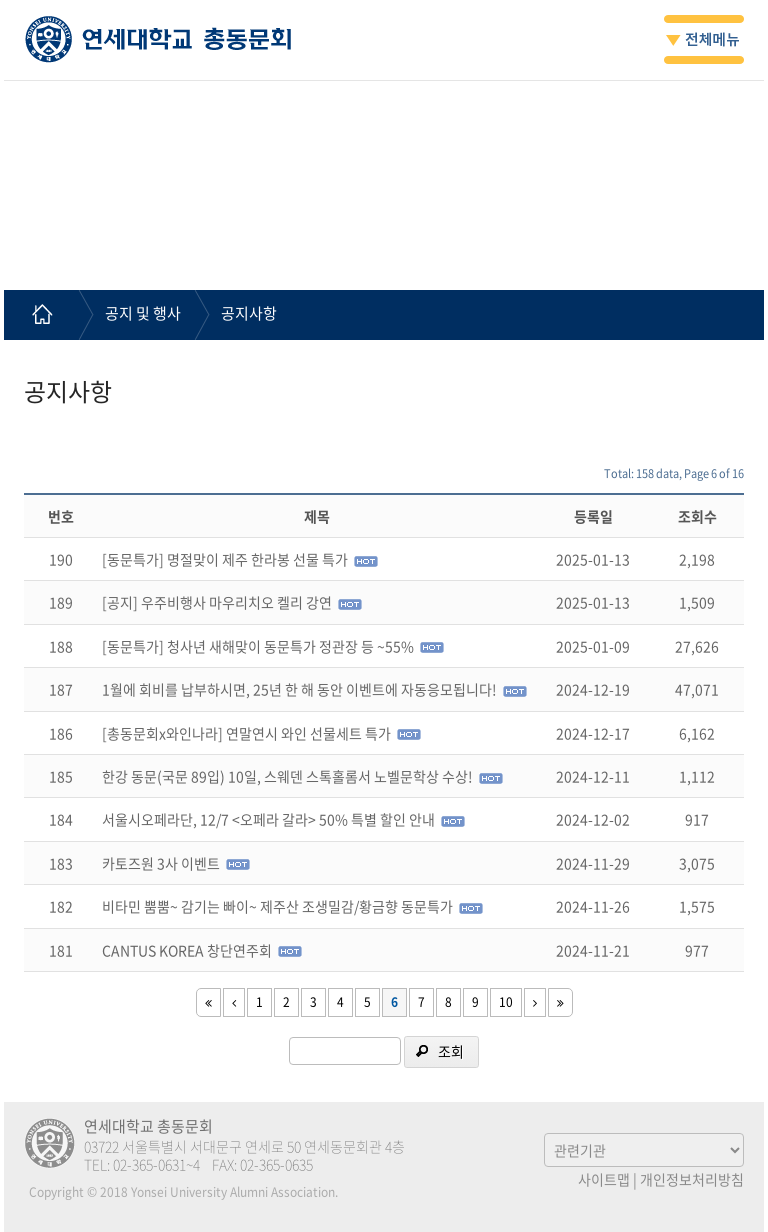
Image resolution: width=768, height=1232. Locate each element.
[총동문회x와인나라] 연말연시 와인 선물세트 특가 (246, 733)
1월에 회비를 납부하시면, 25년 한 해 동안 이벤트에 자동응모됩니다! (299, 689)
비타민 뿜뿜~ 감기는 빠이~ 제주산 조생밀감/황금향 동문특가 (277, 906)
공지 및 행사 (143, 313)
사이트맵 (604, 1179)
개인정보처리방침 (692, 1179)
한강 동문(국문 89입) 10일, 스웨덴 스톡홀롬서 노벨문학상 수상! (287, 776)
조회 (451, 1051)
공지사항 (249, 313)
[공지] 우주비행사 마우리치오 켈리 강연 (217, 602)
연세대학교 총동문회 (158, 39)
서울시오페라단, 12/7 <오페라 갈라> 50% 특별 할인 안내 (268, 819)
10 (506, 1002)
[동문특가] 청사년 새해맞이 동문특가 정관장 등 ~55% (258, 646)
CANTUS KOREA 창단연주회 (187, 950)
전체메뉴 (704, 39)
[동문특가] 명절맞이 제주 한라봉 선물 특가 (225, 559)
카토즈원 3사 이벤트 (161, 863)
